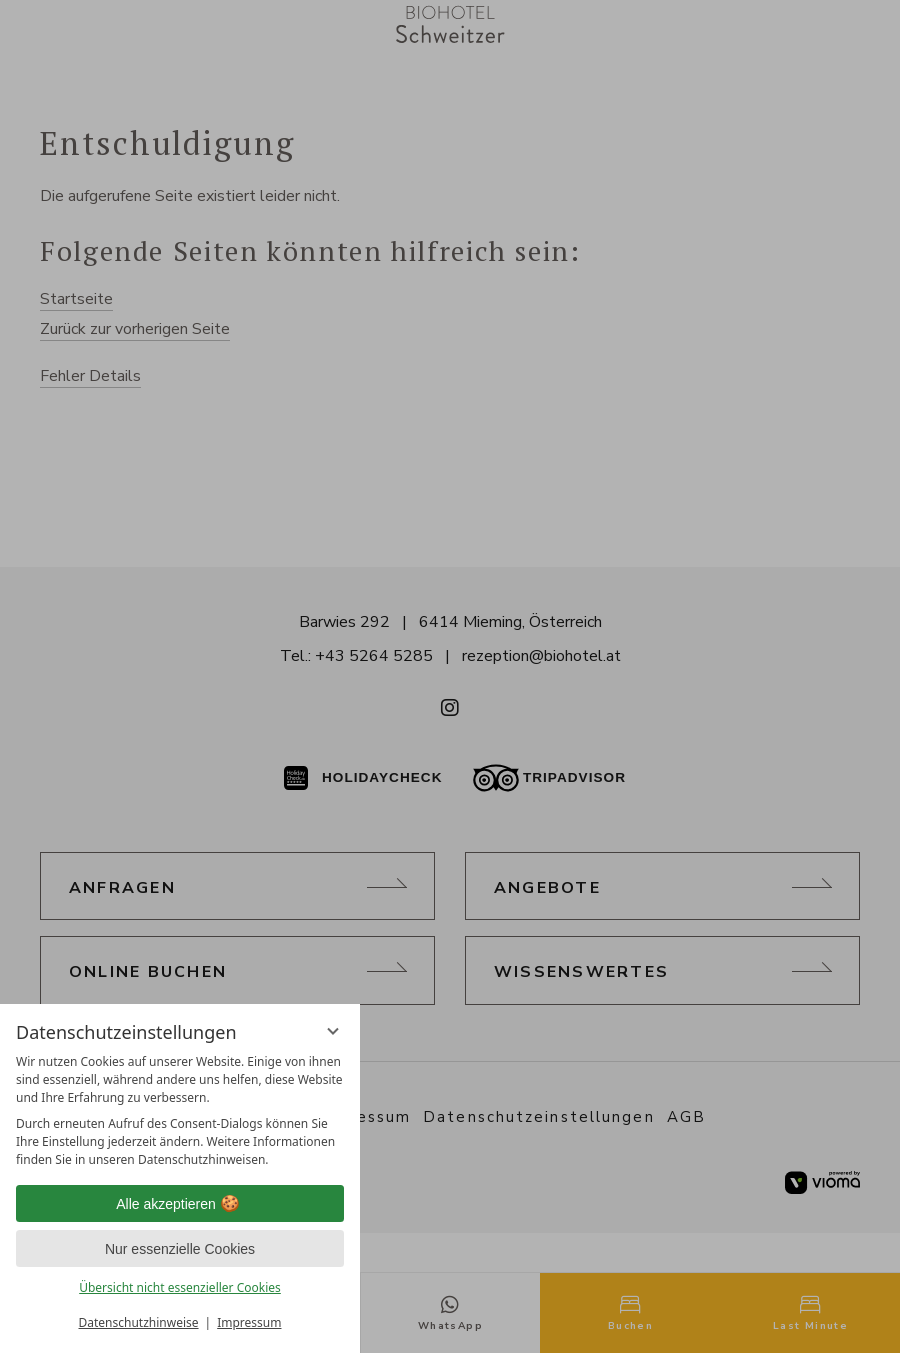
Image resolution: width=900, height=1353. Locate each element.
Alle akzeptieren (180, 1204)
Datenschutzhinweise (139, 1322)
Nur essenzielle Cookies (180, 1249)
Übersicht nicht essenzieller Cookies (180, 1287)
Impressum (249, 1322)
